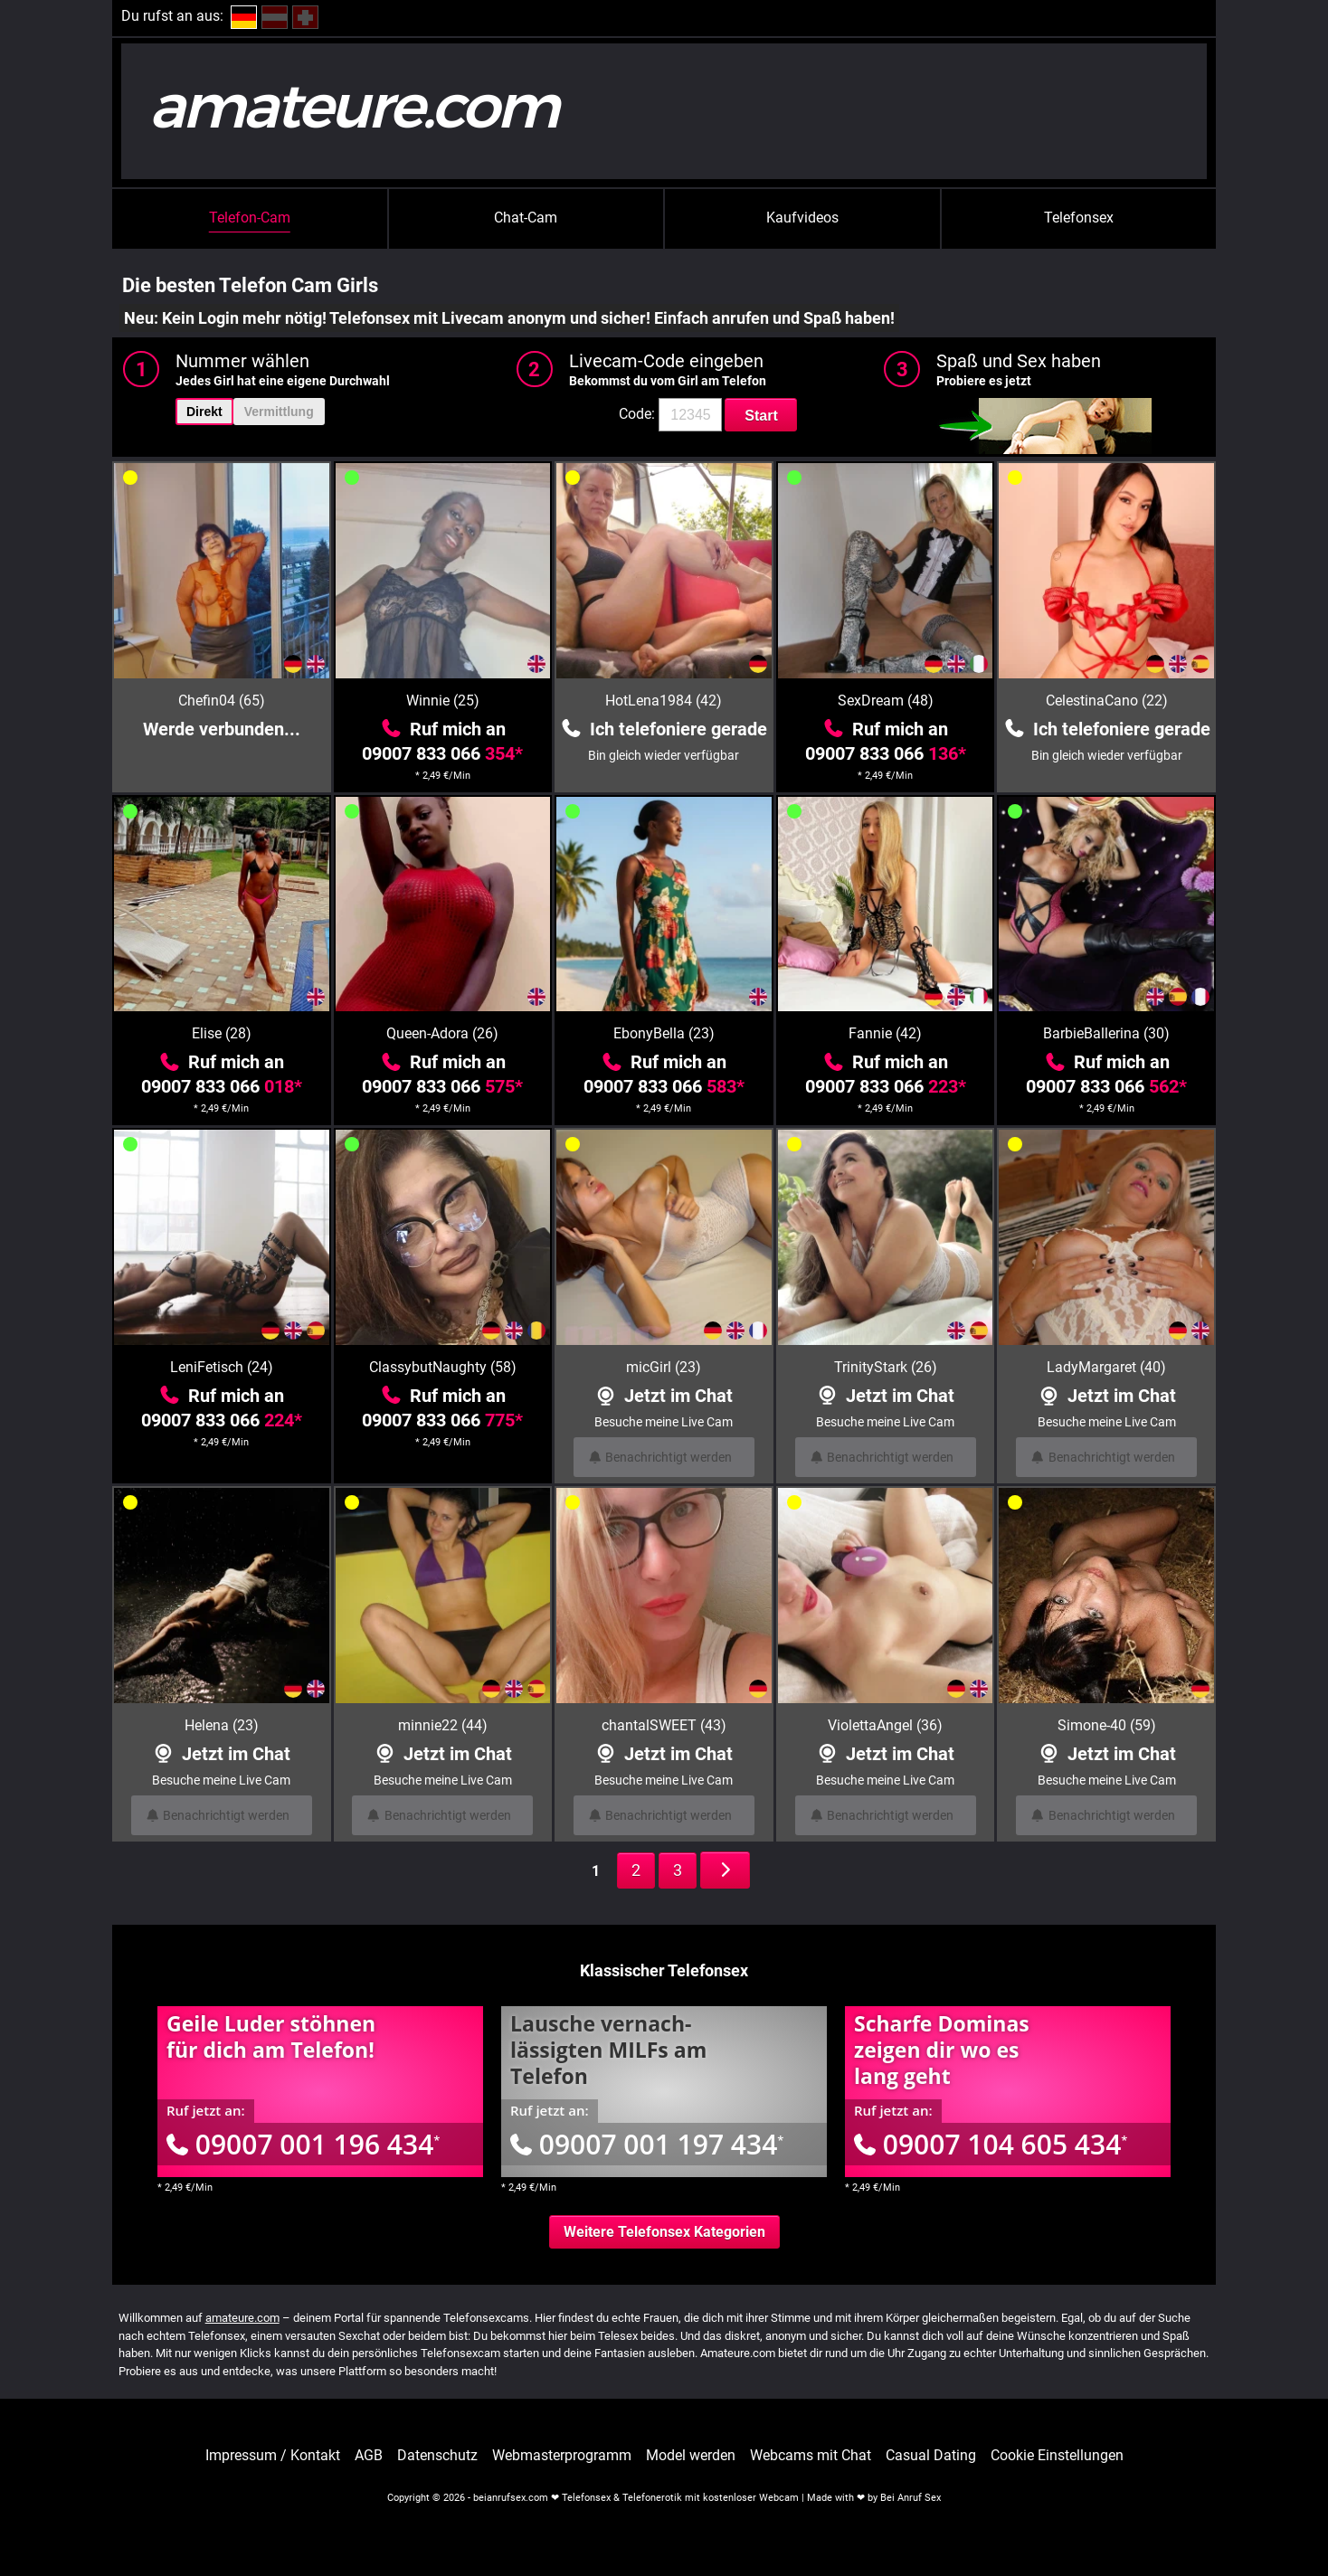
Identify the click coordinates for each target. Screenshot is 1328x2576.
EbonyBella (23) (664, 1033)
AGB (369, 2455)
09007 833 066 (442, 753)
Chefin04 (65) (221, 700)
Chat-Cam (525, 217)
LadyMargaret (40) (1106, 1367)
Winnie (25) (442, 700)
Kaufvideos (802, 217)
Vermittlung (279, 411)
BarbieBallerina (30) (1106, 1033)
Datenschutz (437, 2455)
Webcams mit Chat (810, 2455)
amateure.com (242, 2318)
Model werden (690, 2455)
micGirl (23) (663, 1367)
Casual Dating (931, 2455)
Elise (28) (221, 1033)
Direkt (204, 411)
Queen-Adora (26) (442, 1033)
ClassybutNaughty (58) (443, 1367)
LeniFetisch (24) (221, 1367)
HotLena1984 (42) (663, 700)
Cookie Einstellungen (1057, 2455)
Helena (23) (222, 1725)
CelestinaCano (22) (1107, 700)
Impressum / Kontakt (272, 2455)
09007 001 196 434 (303, 2144)
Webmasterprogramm (561, 2455)
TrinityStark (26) (885, 1367)
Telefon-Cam (249, 217)
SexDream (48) (886, 700)
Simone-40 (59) (1107, 1725)
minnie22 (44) (443, 1725)
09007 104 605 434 (990, 2144)
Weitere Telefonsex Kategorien (664, 2231)
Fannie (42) (885, 1033)
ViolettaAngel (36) (885, 1725)
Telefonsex (1079, 217)
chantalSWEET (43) (664, 1725)
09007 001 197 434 (646, 2144)
